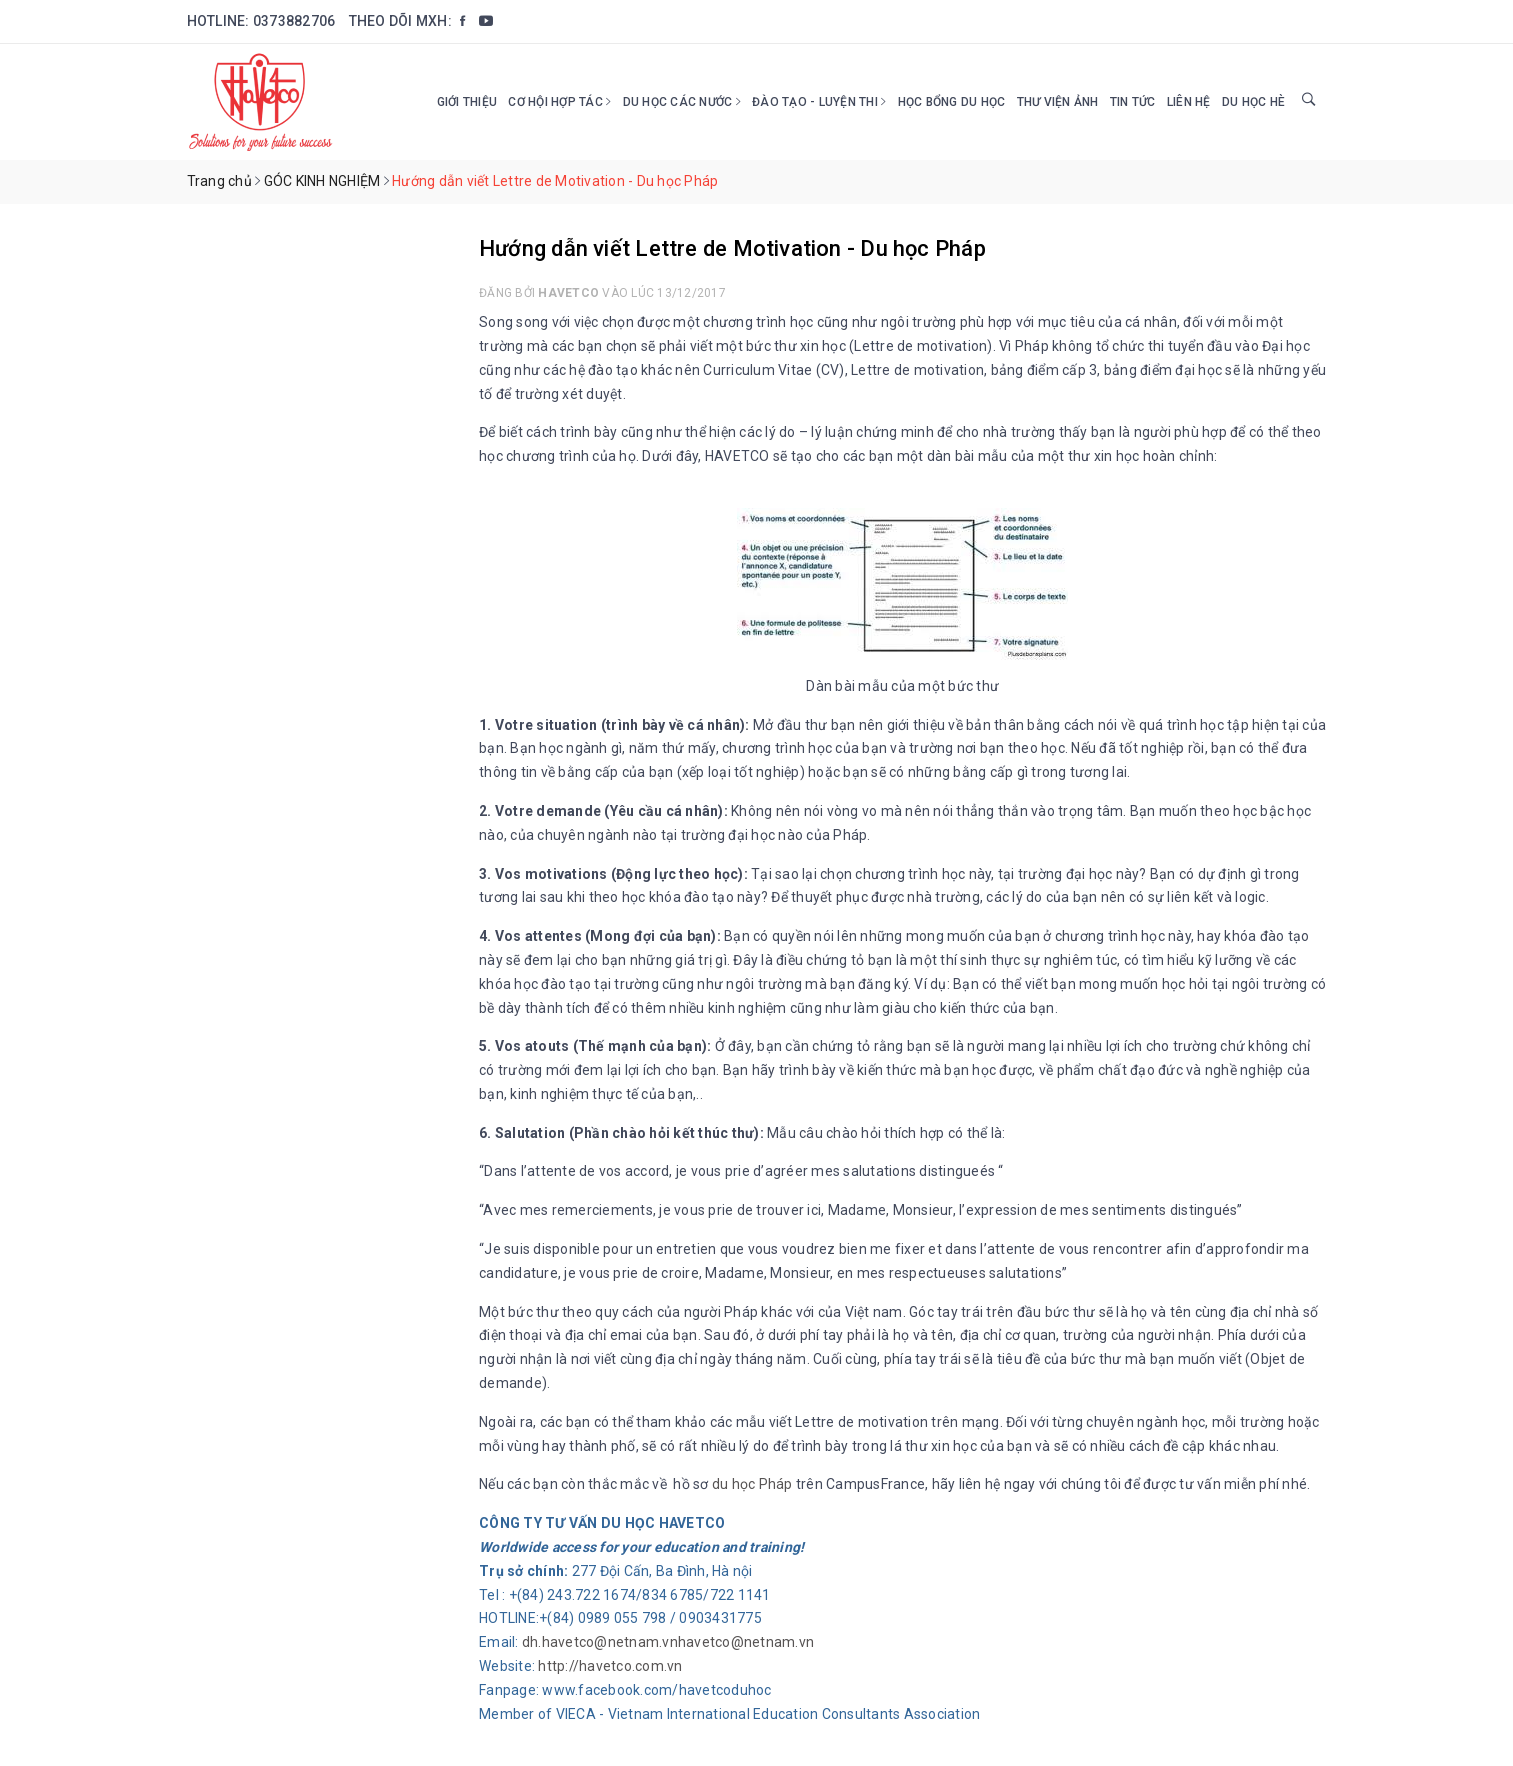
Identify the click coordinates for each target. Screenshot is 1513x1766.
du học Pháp (752, 1484)
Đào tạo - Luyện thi (819, 102)
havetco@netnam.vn (746, 1642)
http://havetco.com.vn (610, 1666)
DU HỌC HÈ (1253, 102)
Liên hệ (1189, 102)
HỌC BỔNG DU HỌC (952, 102)
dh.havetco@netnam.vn (600, 1642)
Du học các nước (682, 102)
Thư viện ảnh (1058, 102)
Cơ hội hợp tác (559, 102)
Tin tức (1133, 102)
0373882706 (294, 21)
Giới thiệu (467, 102)
